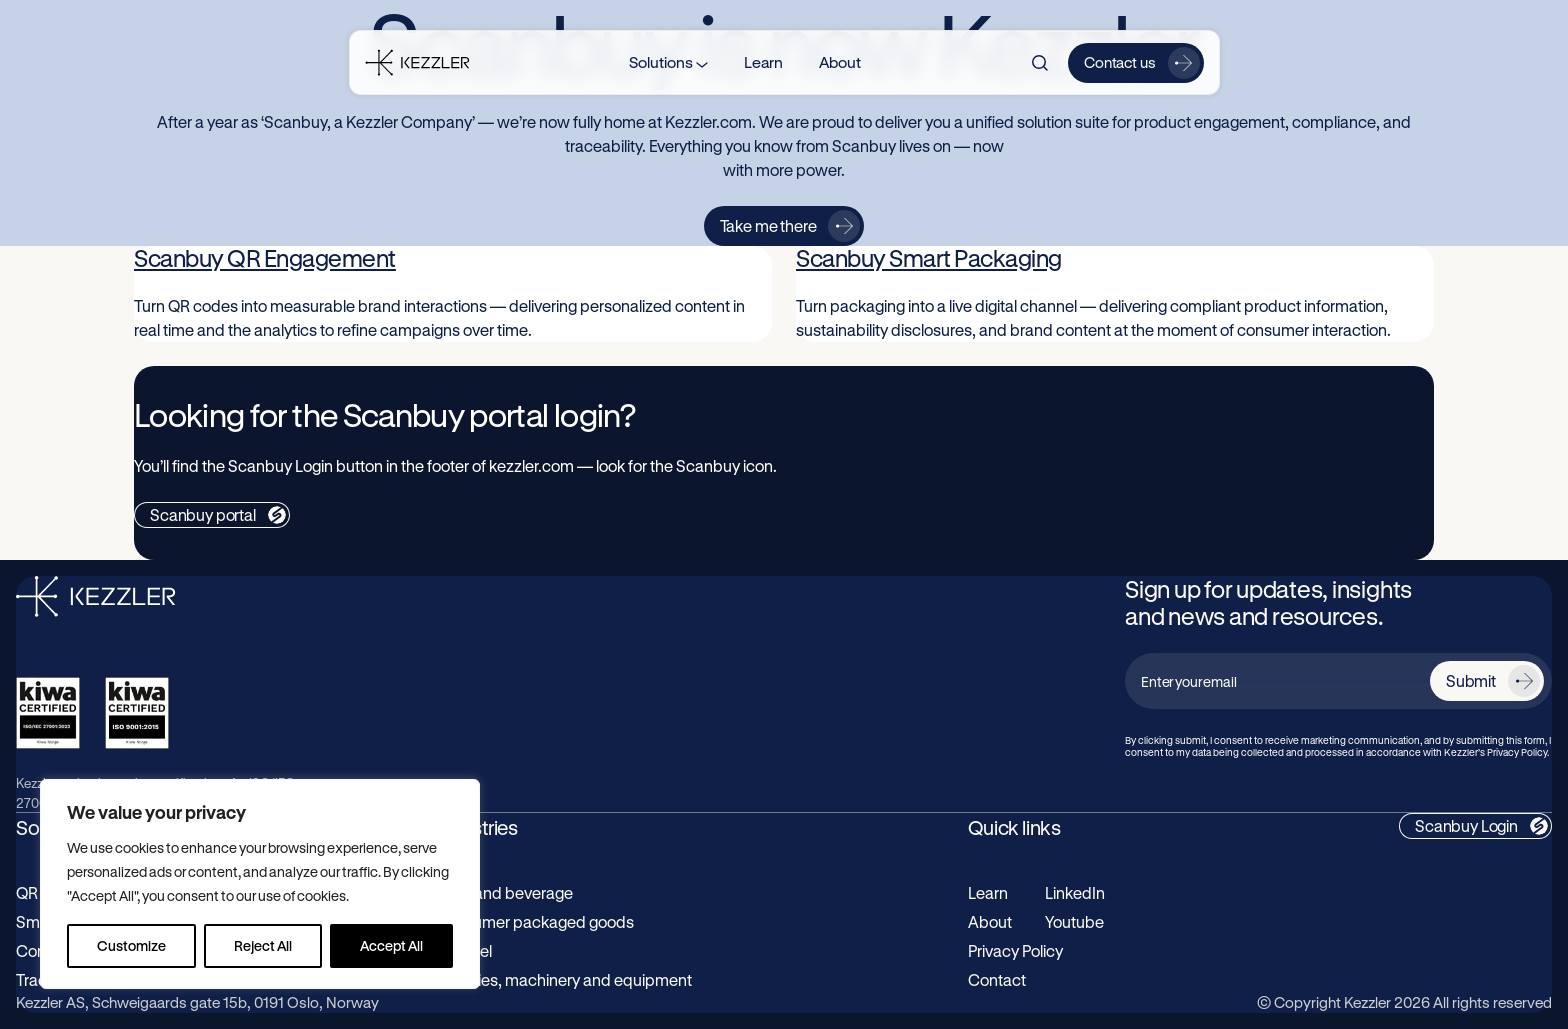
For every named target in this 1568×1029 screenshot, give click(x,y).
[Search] (1040, 63)
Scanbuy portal (203, 514)
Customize (131, 945)
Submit (1471, 680)
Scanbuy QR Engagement (265, 258)
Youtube (1074, 921)
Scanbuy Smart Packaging (929, 258)
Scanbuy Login (1466, 825)
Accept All (391, 945)
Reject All (263, 945)
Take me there (768, 225)
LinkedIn (1075, 892)
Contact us (1120, 62)
